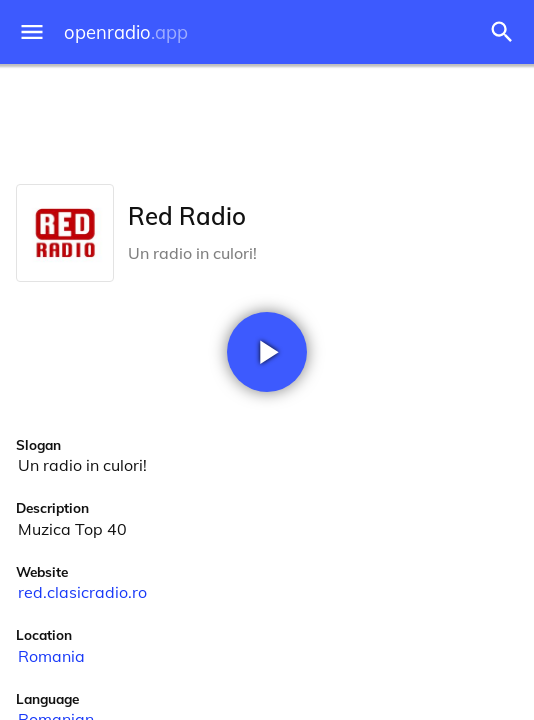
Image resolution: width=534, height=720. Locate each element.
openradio (126, 32)
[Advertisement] (267, 120)
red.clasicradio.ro (82, 592)
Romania (51, 656)
